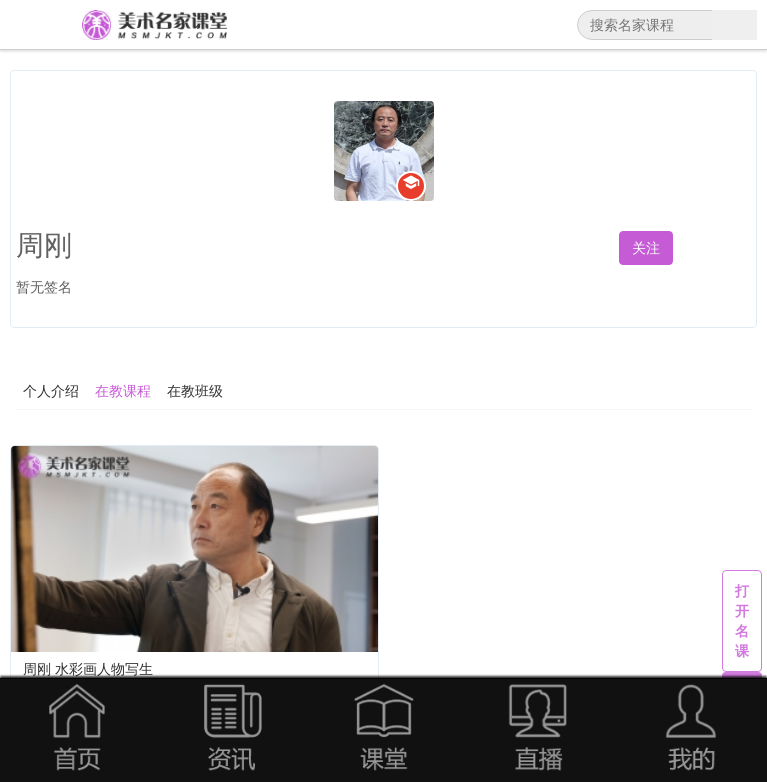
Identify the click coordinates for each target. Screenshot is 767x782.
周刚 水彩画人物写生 (88, 669)
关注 (646, 248)
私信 (724, 248)
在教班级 (195, 391)
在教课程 (123, 391)
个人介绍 (51, 391)
